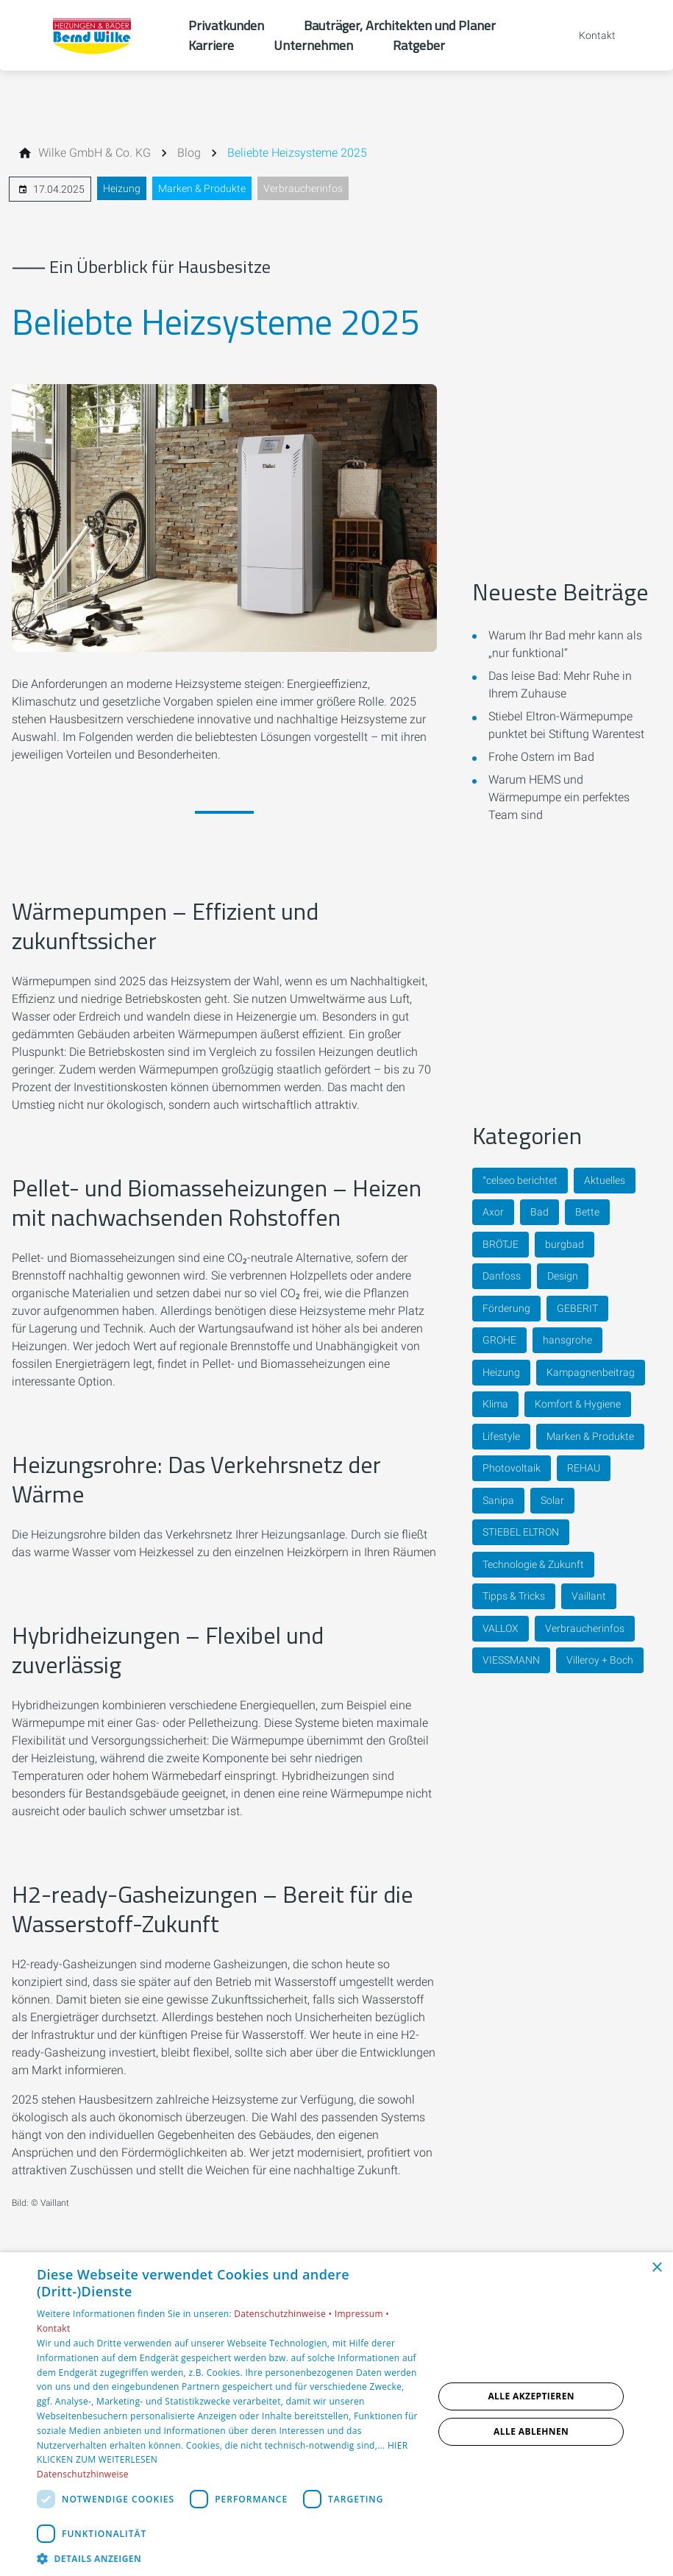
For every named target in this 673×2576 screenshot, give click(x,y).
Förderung (506, 1308)
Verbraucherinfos (303, 188)
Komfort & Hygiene (578, 1404)
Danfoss (502, 1276)
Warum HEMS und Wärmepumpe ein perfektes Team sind (559, 797)
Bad (539, 1212)
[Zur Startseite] (94, 35)
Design (562, 1276)
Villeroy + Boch (599, 1660)
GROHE (499, 1340)
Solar (552, 1500)
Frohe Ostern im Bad (541, 757)
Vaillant (588, 1596)
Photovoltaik (512, 1468)
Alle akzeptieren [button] (531, 2396)
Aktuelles (604, 1180)
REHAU (583, 1468)
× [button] (656, 2268)
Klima (495, 1404)
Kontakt (54, 2328)
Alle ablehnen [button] (531, 2431)
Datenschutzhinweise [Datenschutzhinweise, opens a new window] (83, 2474)
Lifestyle (501, 1436)
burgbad (564, 1244)
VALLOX (501, 1628)
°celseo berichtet (520, 1180)
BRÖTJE (501, 1244)
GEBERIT (577, 1308)
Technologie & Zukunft (533, 1564)
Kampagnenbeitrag (590, 1372)
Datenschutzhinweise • (284, 2313)
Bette (587, 1212)
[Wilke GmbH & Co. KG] (94, 153)
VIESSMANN (511, 1660)
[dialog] (336, 2414)
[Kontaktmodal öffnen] (587, 35)
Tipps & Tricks (514, 1596)
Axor (493, 1212)
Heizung (121, 188)
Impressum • (362, 2313)
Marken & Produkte (202, 188)
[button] (229, 2558)
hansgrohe (567, 1340)
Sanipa (498, 1500)
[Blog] (189, 153)
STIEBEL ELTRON (521, 1532)
